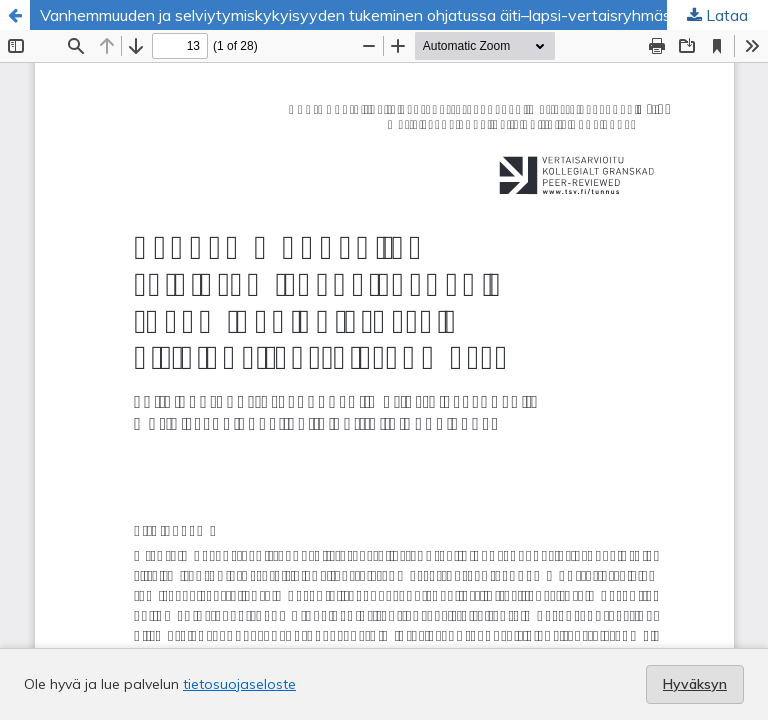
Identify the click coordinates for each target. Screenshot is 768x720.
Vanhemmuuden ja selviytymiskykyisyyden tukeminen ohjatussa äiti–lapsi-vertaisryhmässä (364, 15)
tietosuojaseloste (239, 684)
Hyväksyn (695, 684)
